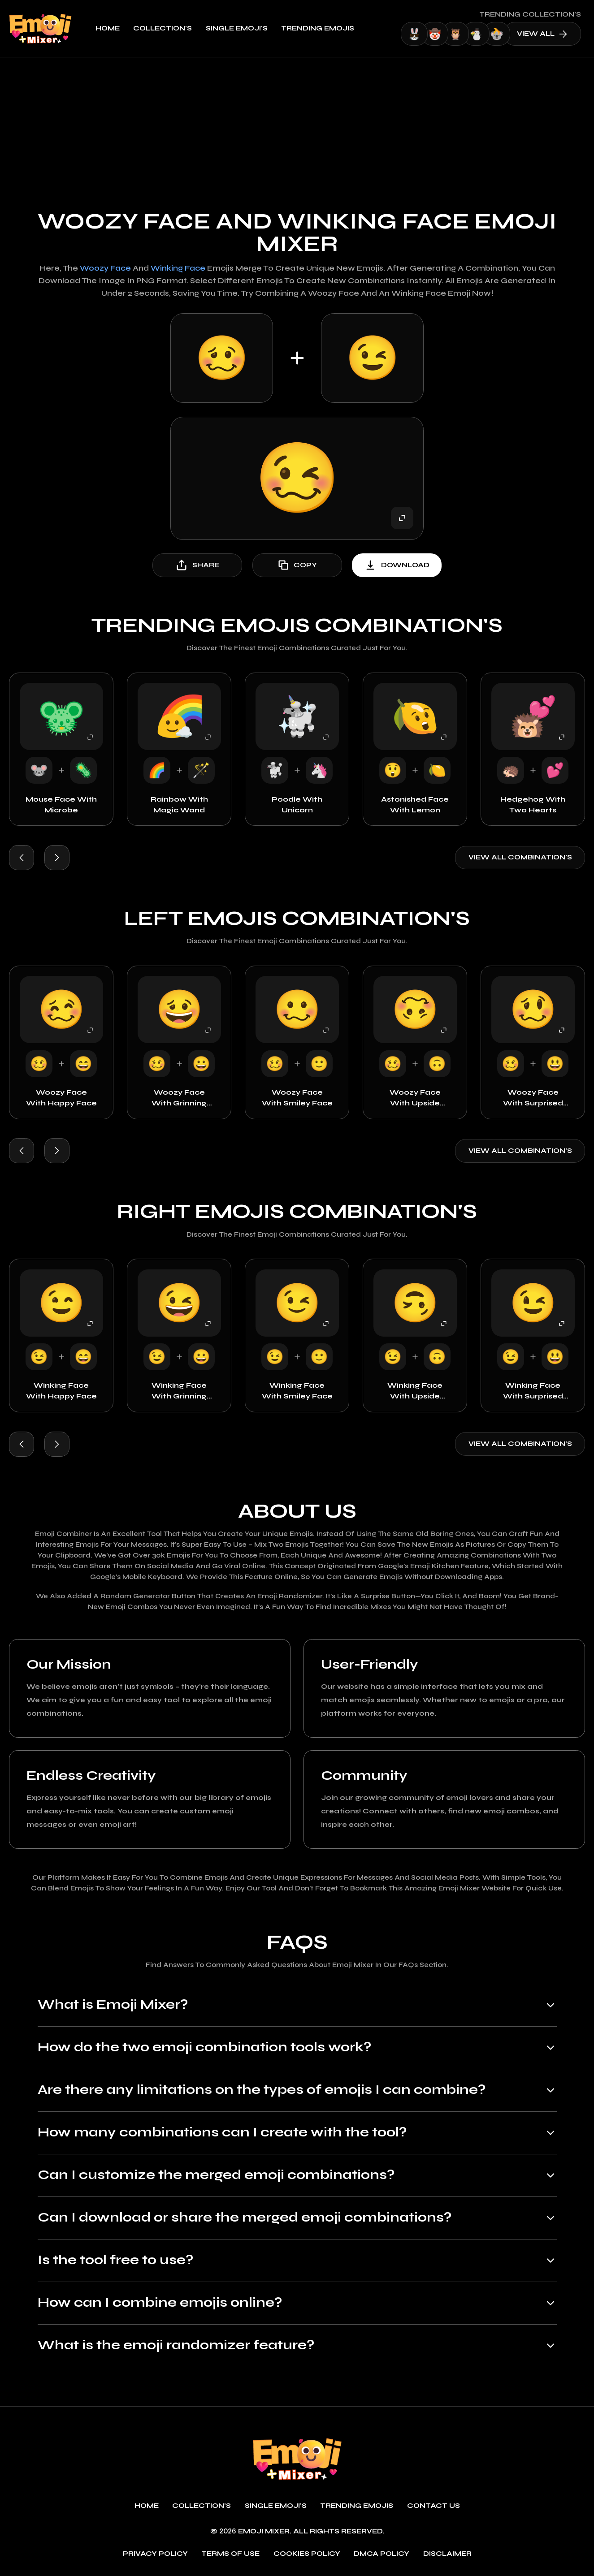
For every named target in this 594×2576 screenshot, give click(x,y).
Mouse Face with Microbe (61, 804)
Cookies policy (306, 2553)
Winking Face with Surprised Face (533, 1391)
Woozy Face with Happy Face (61, 1097)
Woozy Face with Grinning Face (179, 1098)
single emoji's (237, 28)
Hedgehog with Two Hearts (532, 804)
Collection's (162, 28)
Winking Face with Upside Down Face (414, 1391)
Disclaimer (447, 2553)
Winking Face (178, 268)
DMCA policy (381, 2553)
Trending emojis (317, 28)
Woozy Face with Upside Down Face (415, 1098)
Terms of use (230, 2553)
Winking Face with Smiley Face (297, 1390)
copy (297, 565)
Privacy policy (155, 2553)
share (197, 565)
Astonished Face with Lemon (415, 804)
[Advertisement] (297, 124)
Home (107, 28)
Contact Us (433, 2506)
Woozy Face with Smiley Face (297, 1097)
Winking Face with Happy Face (61, 1390)
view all (542, 34)
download (396, 565)
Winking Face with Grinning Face (179, 1391)
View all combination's (520, 857)
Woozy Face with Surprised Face (533, 1098)
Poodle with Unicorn (297, 804)
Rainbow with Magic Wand (179, 804)
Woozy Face (105, 268)
